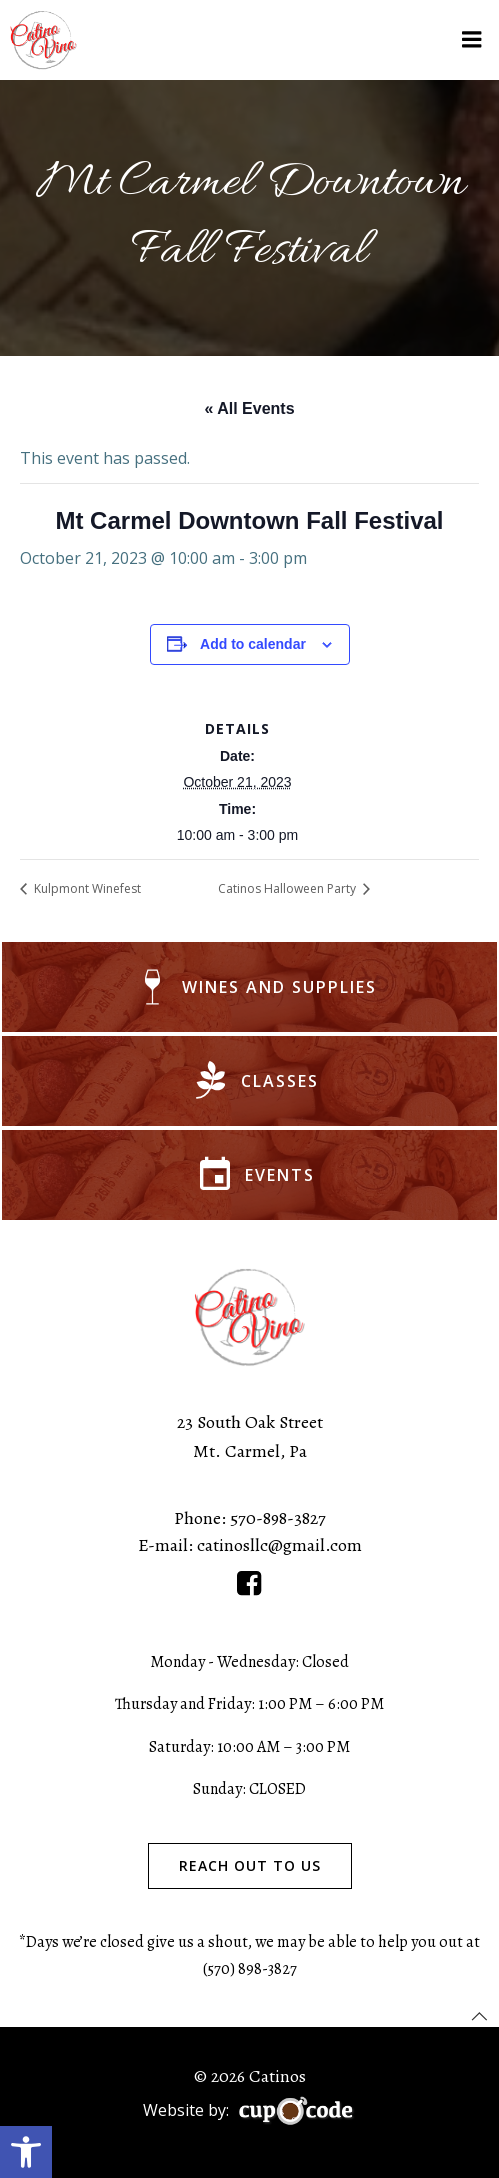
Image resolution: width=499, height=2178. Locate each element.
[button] (26, 2152)
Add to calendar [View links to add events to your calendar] (253, 644)
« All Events (249, 408)
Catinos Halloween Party (288, 888)
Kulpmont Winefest (86, 888)
